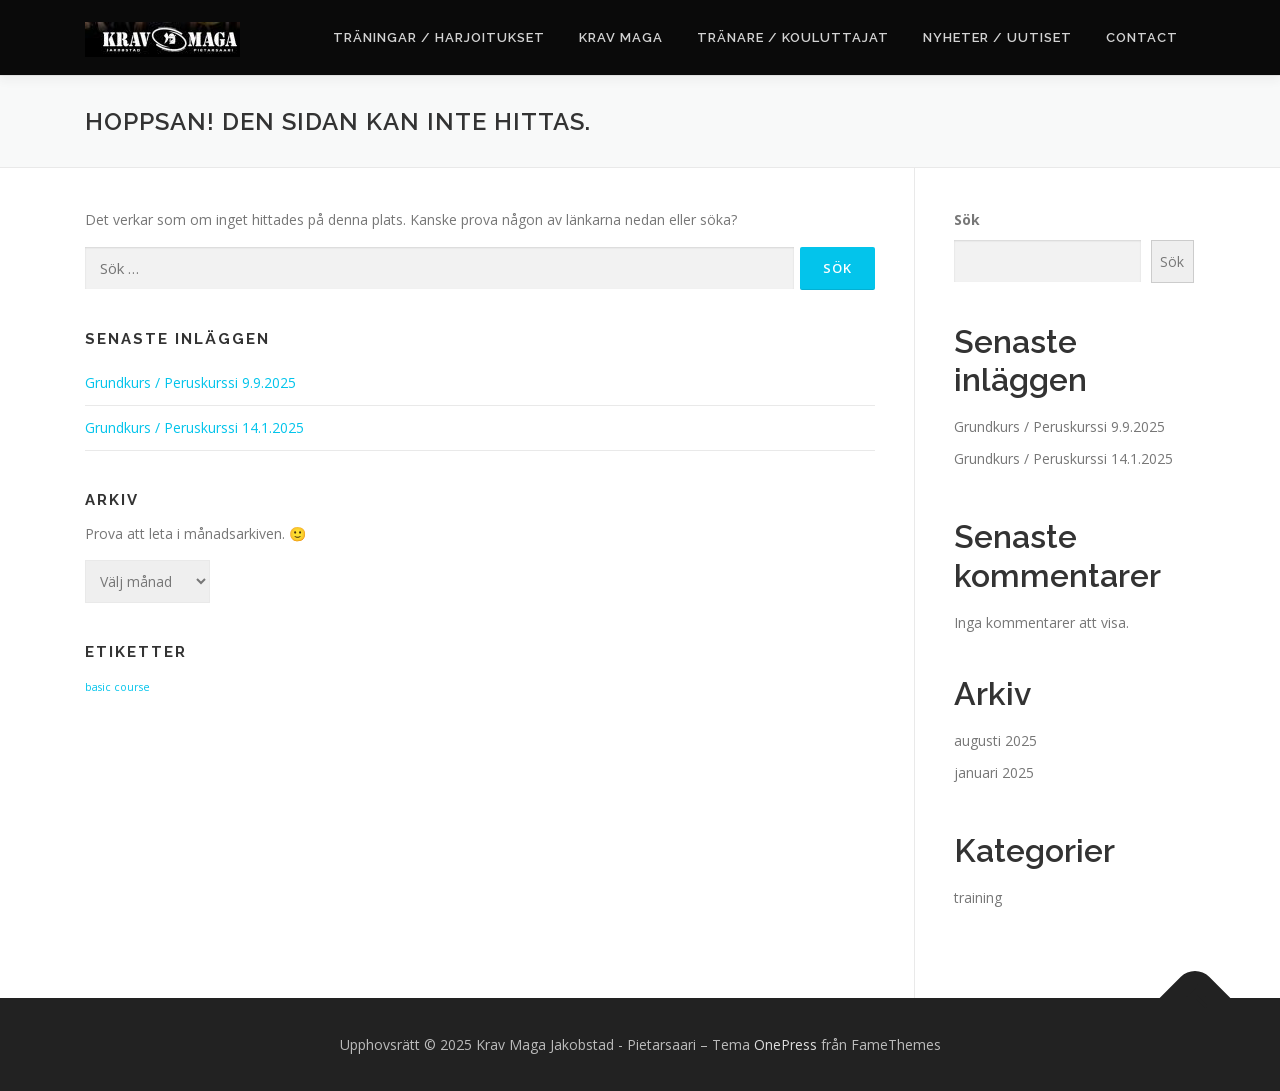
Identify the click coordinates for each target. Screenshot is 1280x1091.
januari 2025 (994, 772)
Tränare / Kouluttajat (793, 37)
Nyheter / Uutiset (997, 37)
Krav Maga (621, 37)
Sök (967, 219)
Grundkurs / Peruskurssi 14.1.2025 (194, 427)
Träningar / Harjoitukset (439, 37)
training (978, 897)
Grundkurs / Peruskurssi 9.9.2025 (190, 382)
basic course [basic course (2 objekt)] (117, 687)
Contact (1142, 37)
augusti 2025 (995, 740)
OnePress (785, 1044)
